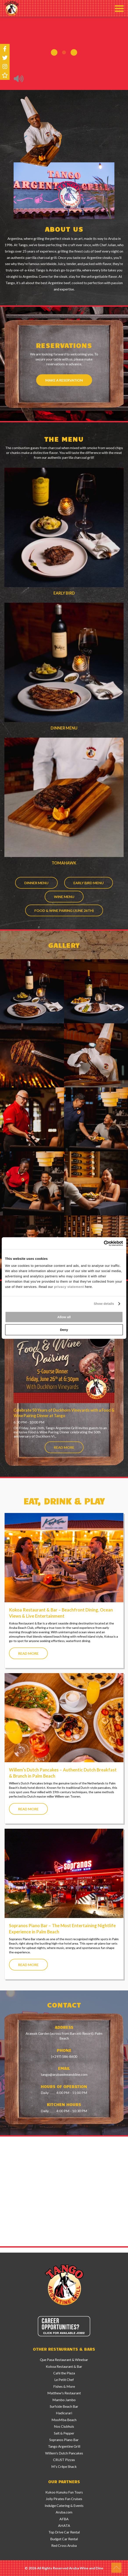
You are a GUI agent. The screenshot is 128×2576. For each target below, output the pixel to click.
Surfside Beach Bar (64, 2406)
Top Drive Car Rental (64, 2532)
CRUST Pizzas (64, 2460)
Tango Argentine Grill (64, 2446)
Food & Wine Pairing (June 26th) (64, 910)
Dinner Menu (64, 728)
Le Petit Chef (64, 2379)
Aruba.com (64, 2512)
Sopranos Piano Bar (64, 2440)
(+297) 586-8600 (64, 2056)
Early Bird (64, 593)
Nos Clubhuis (64, 2426)
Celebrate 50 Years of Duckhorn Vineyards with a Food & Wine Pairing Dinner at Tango (64, 1413)
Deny (64, 1330)
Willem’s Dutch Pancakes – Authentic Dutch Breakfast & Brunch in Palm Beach (63, 1772)
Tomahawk (64, 862)
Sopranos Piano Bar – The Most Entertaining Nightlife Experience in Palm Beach (62, 1928)
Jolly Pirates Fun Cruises (64, 2499)
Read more (64, 1447)
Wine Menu (64, 897)
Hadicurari (64, 2413)
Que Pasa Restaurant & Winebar (64, 2359)
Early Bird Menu (88, 883)
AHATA (64, 2525)
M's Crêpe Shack (64, 2466)
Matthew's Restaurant (64, 2393)
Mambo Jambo (64, 2400)
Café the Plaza (64, 2373)
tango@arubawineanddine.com (64, 2074)
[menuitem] (64, 2359)
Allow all (64, 1317)
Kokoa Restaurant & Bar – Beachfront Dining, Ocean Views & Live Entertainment (61, 1613)
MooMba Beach (64, 2420)
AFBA (64, 2519)
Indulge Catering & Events (64, 2505)
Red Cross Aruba (64, 2545)
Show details (104, 1303)
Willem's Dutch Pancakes (64, 2453)
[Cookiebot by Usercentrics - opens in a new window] (104, 1243)
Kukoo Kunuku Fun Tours (64, 2492)
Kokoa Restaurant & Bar (64, 2366)
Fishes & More (64, 2386)
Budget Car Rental (64, 2539)
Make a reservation (64, 380)
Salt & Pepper (64, 2433)
